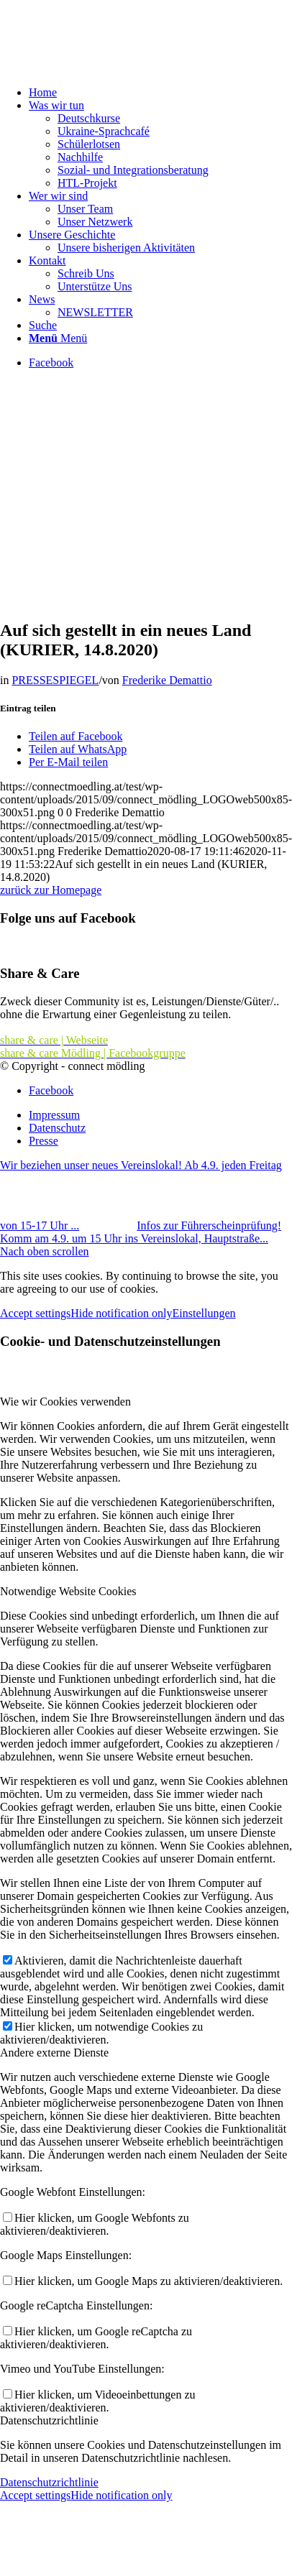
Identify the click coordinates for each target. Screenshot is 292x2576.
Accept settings (35, 1313)
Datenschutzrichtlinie (49, 2482)
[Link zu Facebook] (51, 362)
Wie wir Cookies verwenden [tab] (65, 1401)
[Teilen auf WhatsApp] (78, 749)
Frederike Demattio (167, 680)
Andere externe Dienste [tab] (54, 2052)
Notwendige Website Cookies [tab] (68, 1591)
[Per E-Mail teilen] (68, 762)
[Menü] (58, 338)
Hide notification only (121, 1313)
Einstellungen (204, 1313)
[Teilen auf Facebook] (75, 736)
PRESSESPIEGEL (55, 680)
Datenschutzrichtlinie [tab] (49, 2420)
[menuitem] (160, 92)
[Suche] (43, 325)
